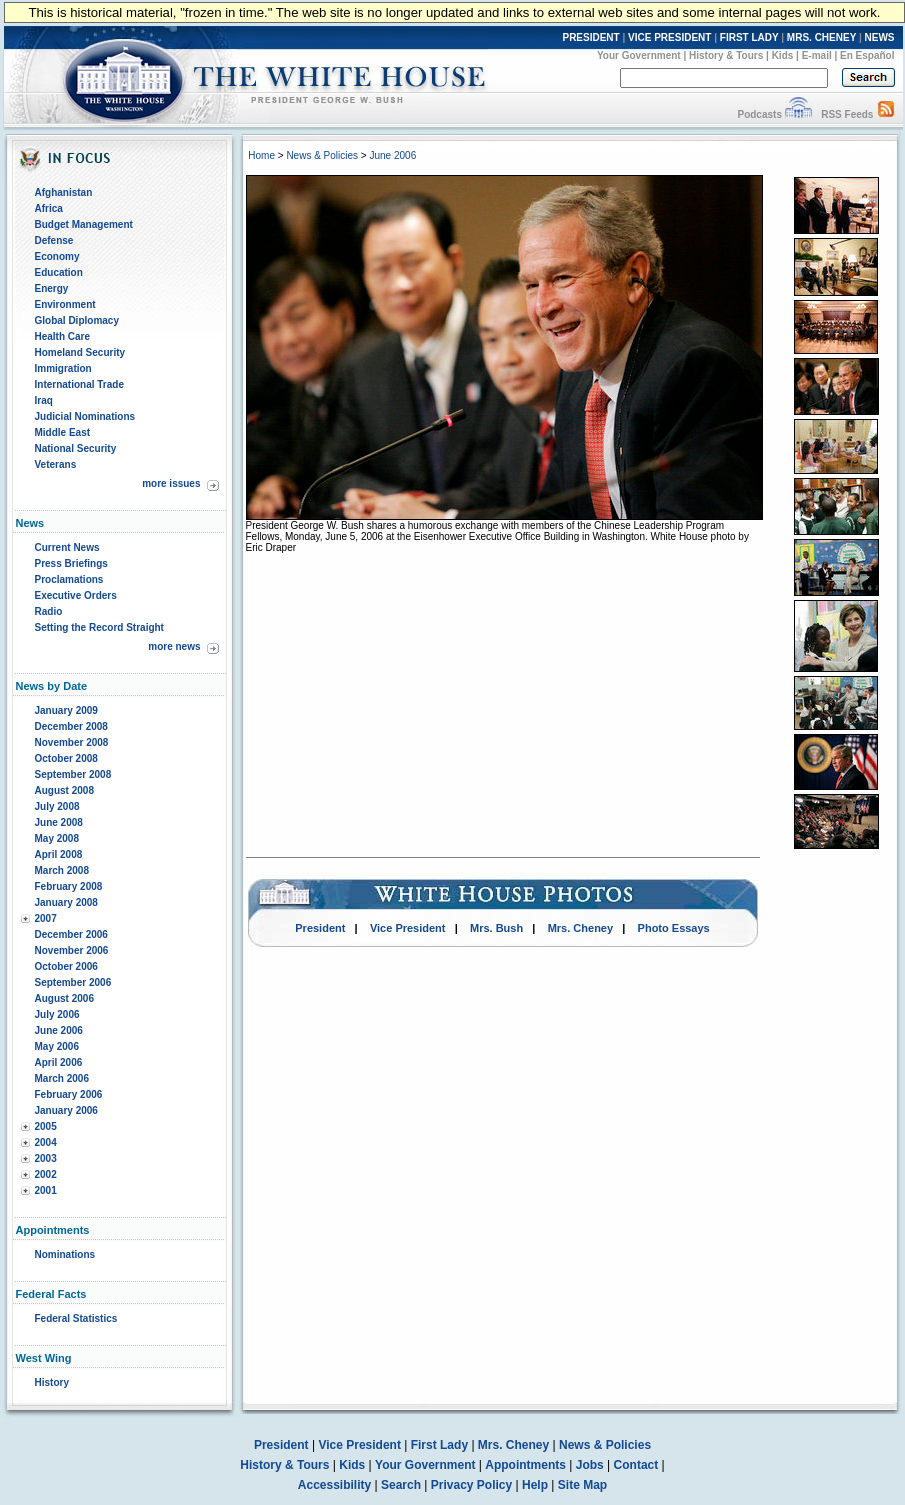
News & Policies (322, 155)
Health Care (63, 336)
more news (174, 646)
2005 (46, 1126)
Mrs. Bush (496, 928)
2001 (46, 1190)
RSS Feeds (847, 114)
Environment (65, 304)
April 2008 (59, 854)
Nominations (65, 1254)
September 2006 (73, 982)
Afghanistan (64, 192)
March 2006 (62, 1078)
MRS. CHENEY (821, 37)
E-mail (817, 55)
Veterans (56, 464)
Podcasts (759, 114)
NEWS (880, 37)
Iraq (44, 400)
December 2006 (71, 934)
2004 (46, 1142)
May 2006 (57, 1046)
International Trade (79, 384)
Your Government (639, 55)
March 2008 (62, 870)
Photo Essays (674, 928)
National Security (76, 448)
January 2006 (66, 1110)
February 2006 (69, 1094)
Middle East (63, 432)
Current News (67, 547)
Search (401, 1485)
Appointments (525, 1465)
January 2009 (66, 710)
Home (261, 155)
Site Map (582, 1485)
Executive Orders (76, 595)
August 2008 (64, 790)
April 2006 (59, 1062)
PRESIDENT (590, 37)
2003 (46, 1158)
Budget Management (84, 224)
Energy (52, 288)
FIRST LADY (749, 37)
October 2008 (66, 758)
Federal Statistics (76, 1318)
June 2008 (59, 822)
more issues (171, 483)
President (320, 928)
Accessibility (334, 1485)
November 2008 (72, 742)
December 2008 (71, 726)
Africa (49, 208)
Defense (54, 240)
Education (59, 272)
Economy (57, 256)
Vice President (408, 928)
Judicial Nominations (85, 416)
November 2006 (72, 950)
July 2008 (57, 806)
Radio (49, 611)
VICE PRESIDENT (669, 37)
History (52, 1382)
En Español (867, 55)
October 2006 (66, 966)
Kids (783, 55)
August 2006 (64, 998)
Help (535, 1485)
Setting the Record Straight (99, 627)
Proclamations (69, 579)
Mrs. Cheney (580, 928)
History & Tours (726, 55)
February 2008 (69, 886)
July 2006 (57, 1014)
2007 (46, 918)
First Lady (439, 1445)
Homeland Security (80, 352)
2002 (46, 1174)
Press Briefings (71, 563)
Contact (636, 1465)
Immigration (63, 368)
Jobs (590, 1465)
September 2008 (73, 774)
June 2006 (59, 1030)
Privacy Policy (471, 1485)
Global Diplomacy (77, 320)
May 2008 (57, 838)
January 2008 (66, 902)
